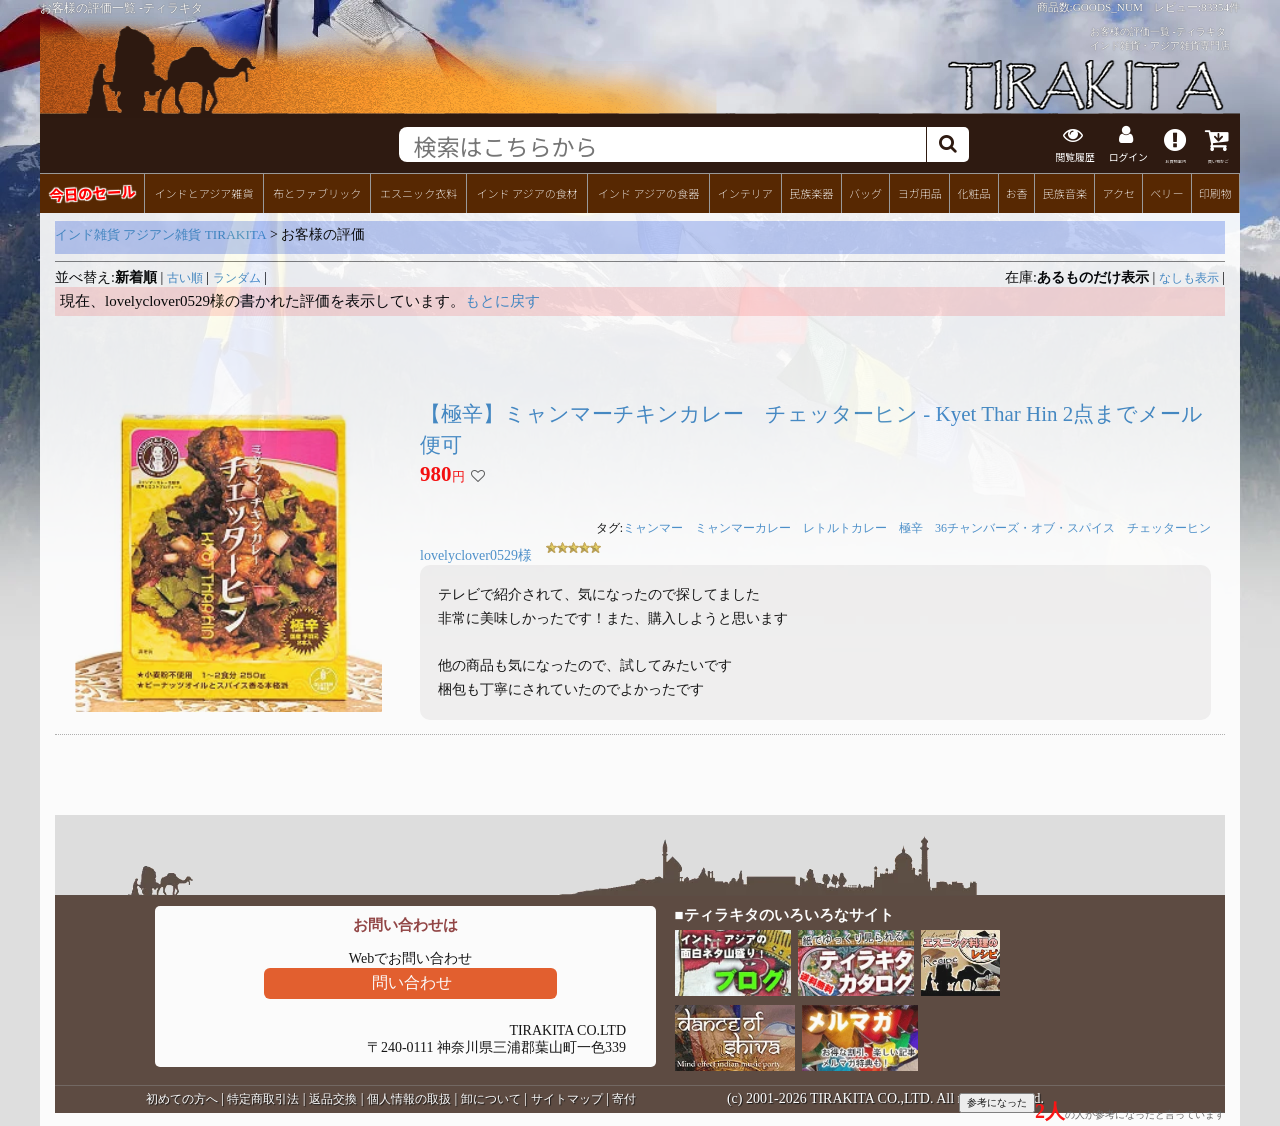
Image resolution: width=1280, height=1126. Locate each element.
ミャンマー (653, 526)
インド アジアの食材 (526, 191)
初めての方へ (182, 1097)
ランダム (237, 276)
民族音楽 (1065, 191)
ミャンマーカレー (743, 526)
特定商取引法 (263, 1097)
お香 (1016, 191)
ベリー (1166, 191)
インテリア (745, 191)
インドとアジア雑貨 (203, 191)
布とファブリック (317, 191)
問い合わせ (412, 980)
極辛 (911, 526)
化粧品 (973, 191)
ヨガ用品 (920, 191)
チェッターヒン (1169, 526)
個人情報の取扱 (409, 1097)
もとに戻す (502, 299)
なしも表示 (1189, 276)
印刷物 (1215, 191)
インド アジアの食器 (648, 191)
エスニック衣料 (418, 191)
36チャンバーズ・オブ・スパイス (1025, 526)
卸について (491, 1097)
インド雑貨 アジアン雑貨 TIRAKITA (161, 232)
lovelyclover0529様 (476, 553)
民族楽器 (811, 191)
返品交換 (333, 1097)
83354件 (1220, 7)
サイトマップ (567, 1097)
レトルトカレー (845, 526)
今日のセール (91, 190)
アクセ (1119, 191)
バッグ (865, 191)
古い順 (185, 276)
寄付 (624, 1097)
